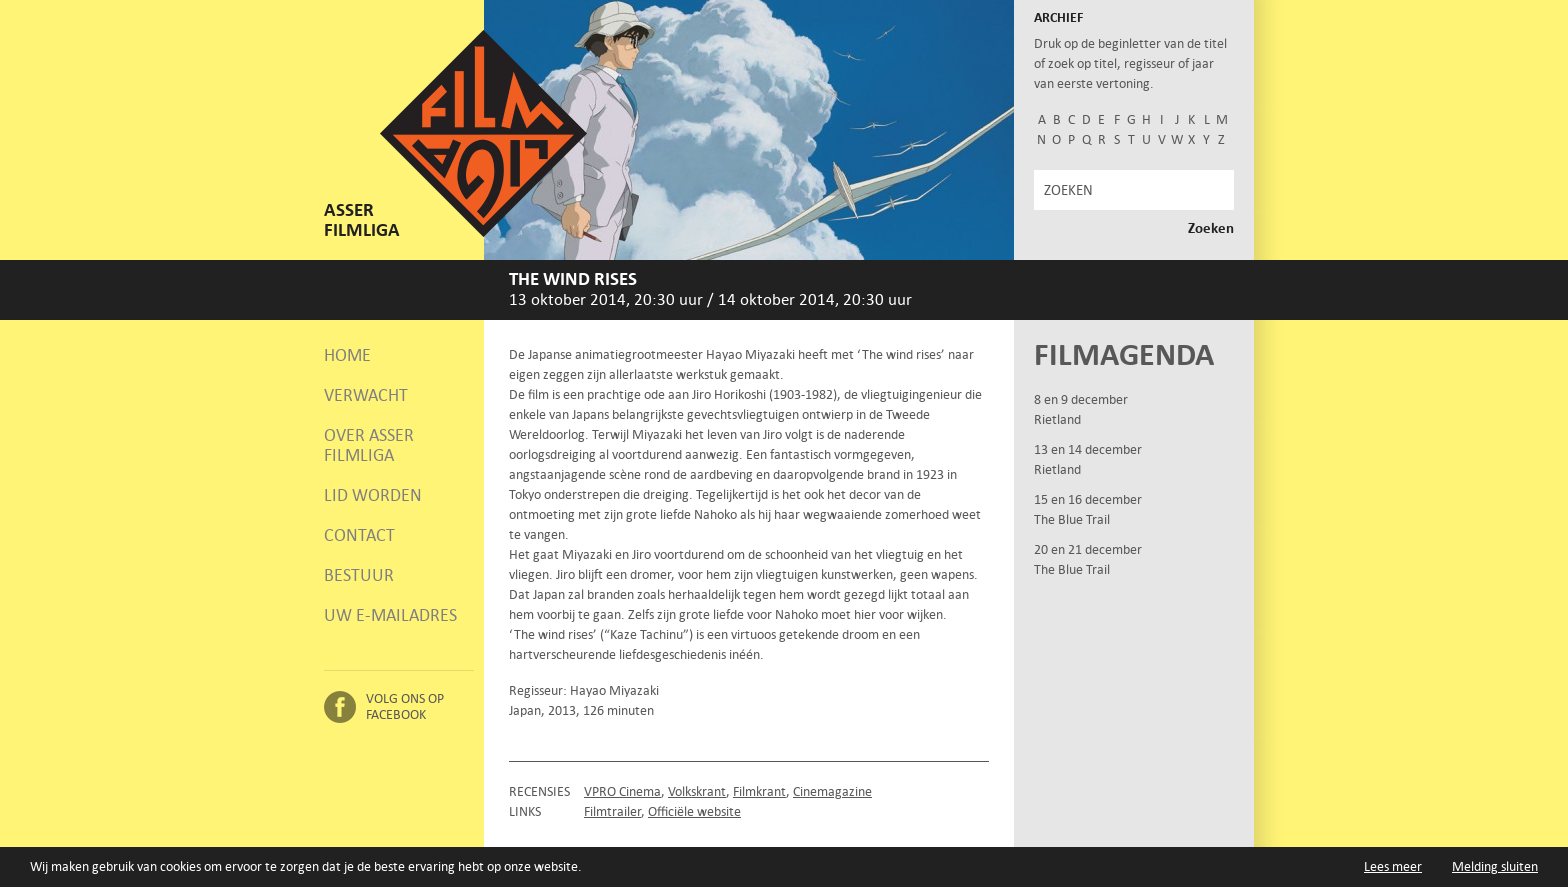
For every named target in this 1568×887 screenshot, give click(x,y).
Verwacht (366, 395)
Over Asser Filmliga (369, 445)
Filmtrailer (612, 811)
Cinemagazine (832, 791)
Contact (359, 535)
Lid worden (373, 495)
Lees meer (1393, 867)
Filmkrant (759, 791)
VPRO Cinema (622, 791)
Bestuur (359, 575)
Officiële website (694, 811)
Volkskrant (697, 791)
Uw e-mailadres (390, 615)
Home (347, 355)
